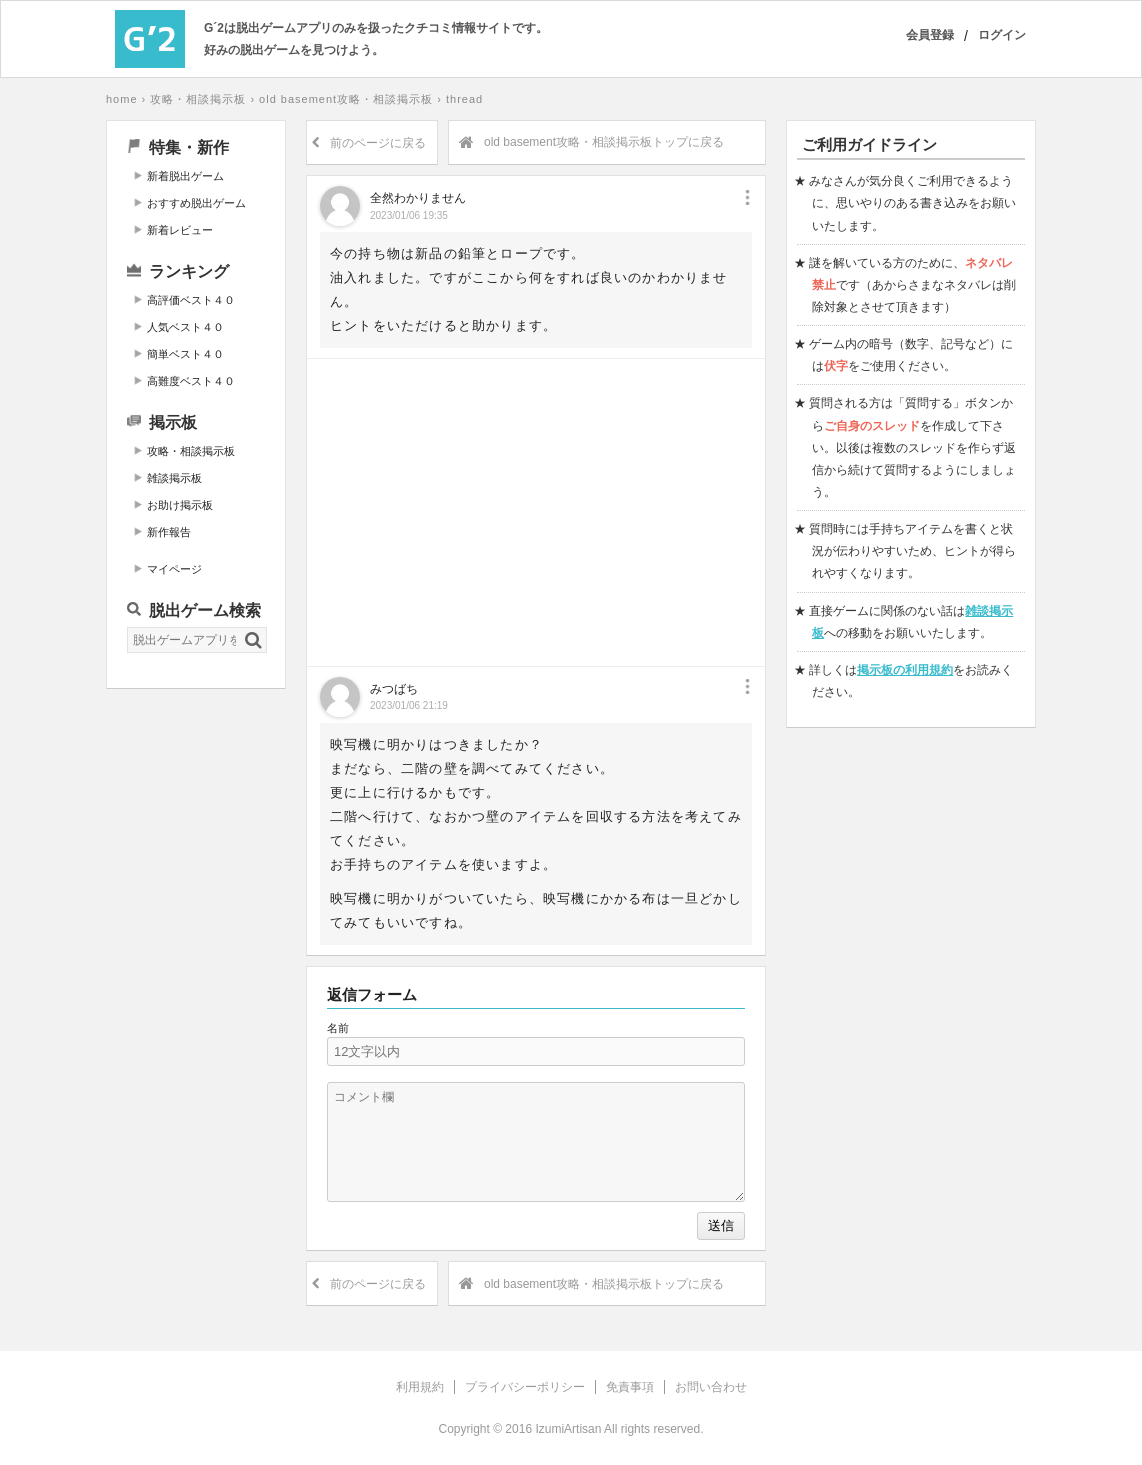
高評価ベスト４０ (191, 300)
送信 (721, 1225)
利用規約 (420, 1387)
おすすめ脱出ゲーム (196, 203)
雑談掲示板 (174, 478)
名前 (338, 1028)
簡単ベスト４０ (185, 354)
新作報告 (169, 532)
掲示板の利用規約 (905, 670)
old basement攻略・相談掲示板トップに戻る (591, 143)
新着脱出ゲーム (185, 176)
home (122, 99)
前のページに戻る (369, 143)
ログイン (1002, 35)
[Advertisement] (196, 1009)
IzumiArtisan (568, 1429)
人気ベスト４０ (185, 327)
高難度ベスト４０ (191, 381)
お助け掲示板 (180, 505)
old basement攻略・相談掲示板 (346, 99)
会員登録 (930, 35)
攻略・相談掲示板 (198, 99)
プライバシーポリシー (525, 1387)
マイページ (174, 569)
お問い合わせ (711, 1387)
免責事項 (630, 1387)
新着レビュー (180, 230)
